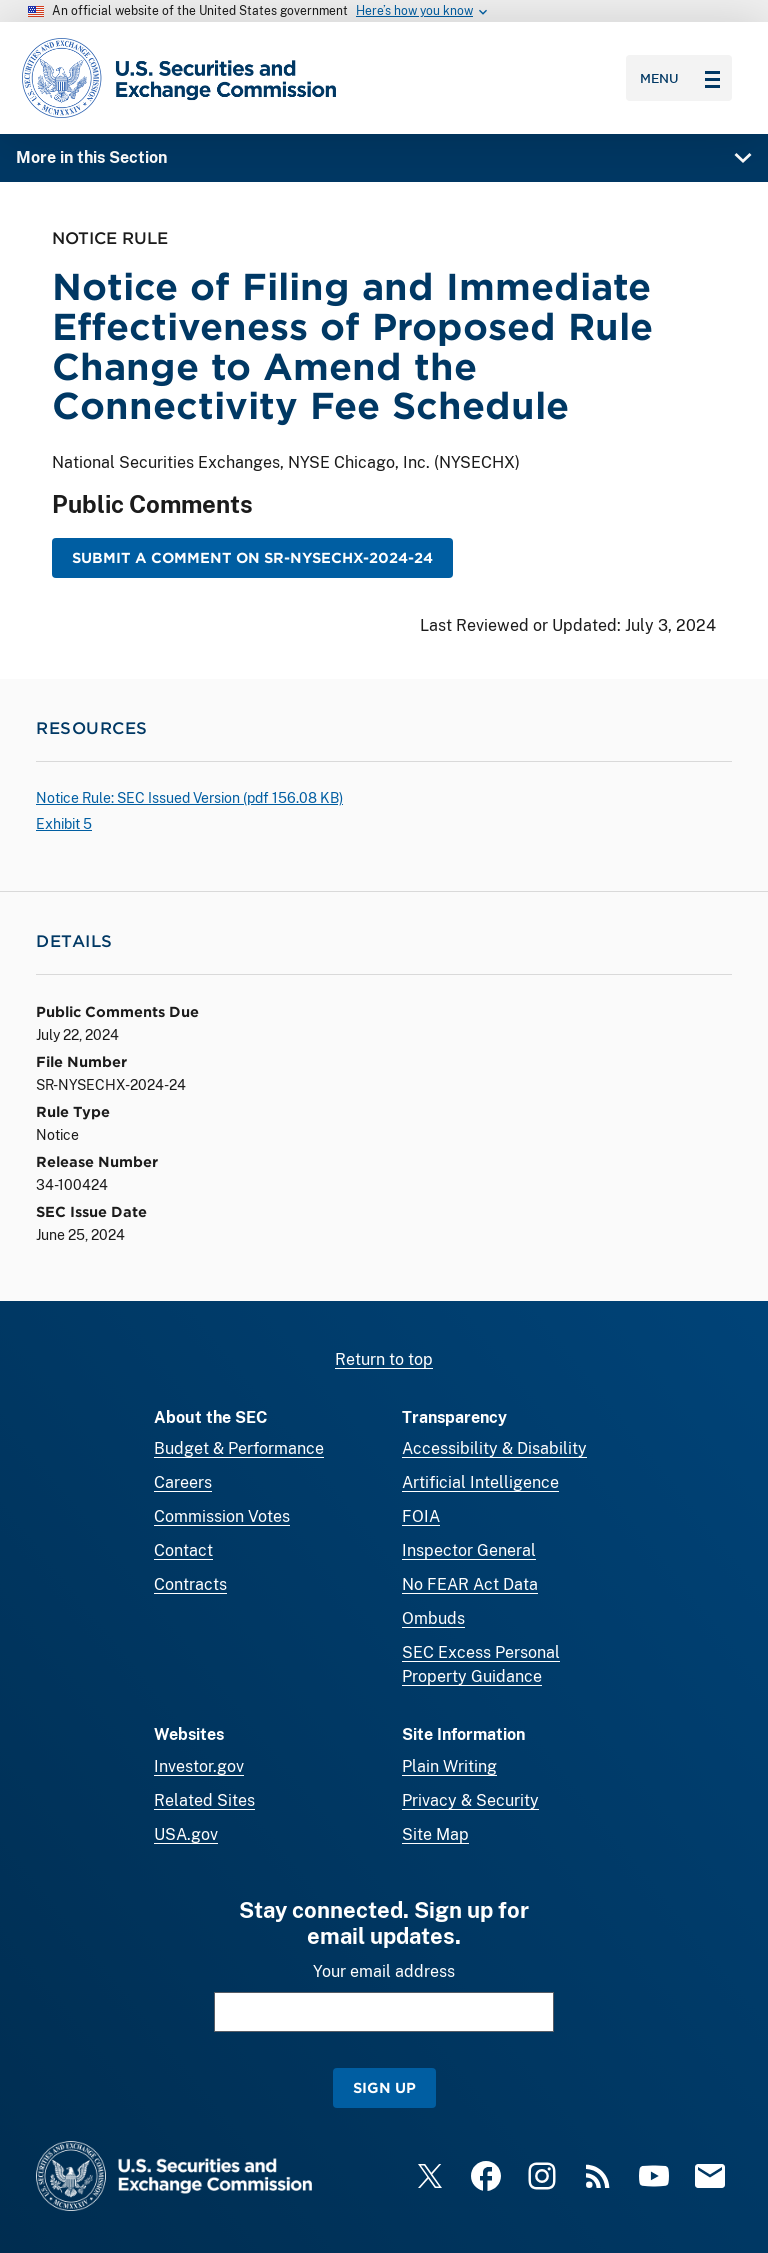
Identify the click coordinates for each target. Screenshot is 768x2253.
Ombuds (433, 1618)
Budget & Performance (239, 1448)
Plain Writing (449, 1766)
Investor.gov (199, 1766)
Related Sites (204, 1800)
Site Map (435, 1834)
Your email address (384, 1971)
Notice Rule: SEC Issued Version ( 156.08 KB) (189, 798)
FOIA (421, 1516)
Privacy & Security (470, 1800)
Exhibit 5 (64, 824)
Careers (183, 1482)
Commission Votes (222, 1516)
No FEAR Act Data (470, 1584)
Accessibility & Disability (494, 1448)
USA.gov (186, 1834)
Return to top (384, 1359)
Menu (680, 78)
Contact (183, 1550)
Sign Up (384, 2087)
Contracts (190, 1584)
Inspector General (469, 1550)
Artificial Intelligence (480, 1482)
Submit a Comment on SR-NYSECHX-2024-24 (252, 557)
